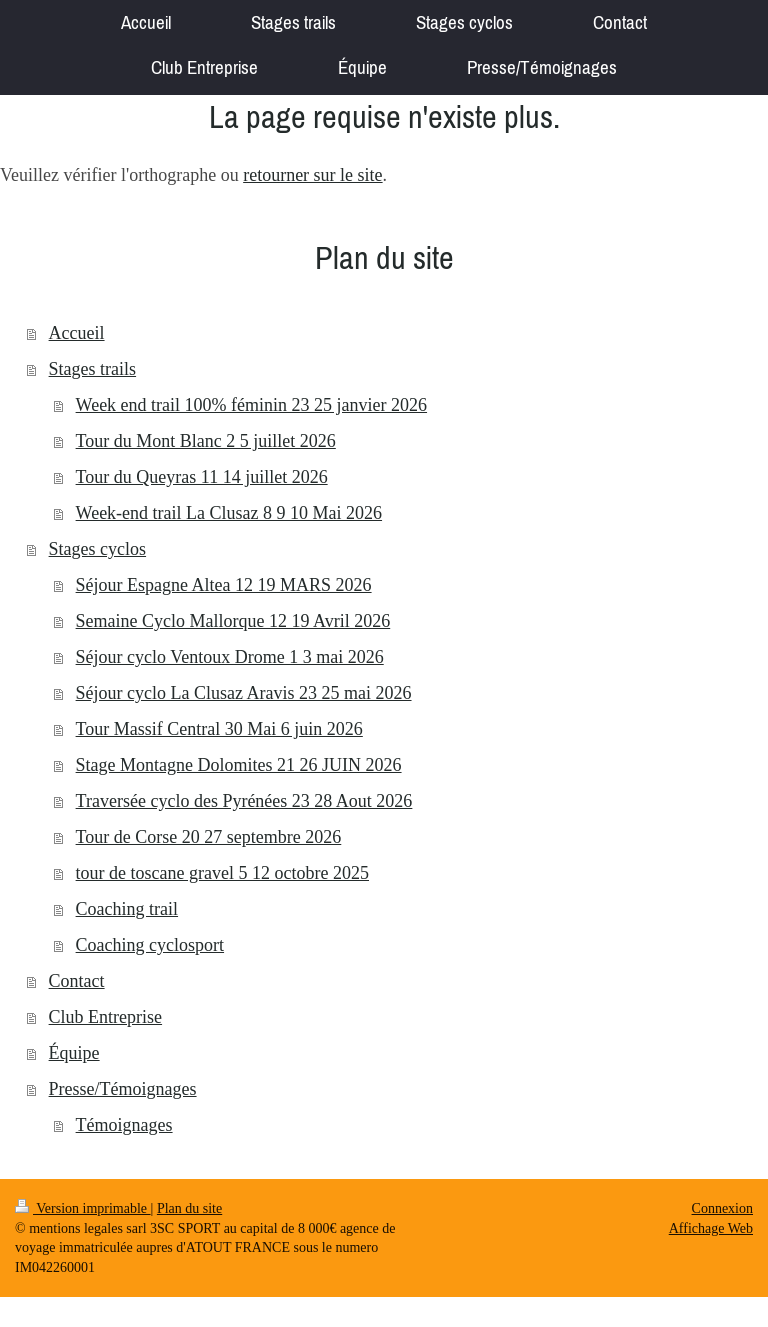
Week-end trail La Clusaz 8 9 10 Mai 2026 (229, 513)
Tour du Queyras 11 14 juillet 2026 (202, 477)
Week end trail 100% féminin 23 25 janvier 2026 (251, 405)
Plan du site (189, 1208)
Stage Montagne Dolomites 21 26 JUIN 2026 (239, 765)
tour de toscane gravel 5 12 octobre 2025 (222, 873)
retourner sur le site (312, 175)
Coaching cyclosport (150, 945)
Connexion (722, 1208)
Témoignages (124, 1125)
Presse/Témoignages (123, 1089)
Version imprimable (83, 1208)
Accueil (77, 333)
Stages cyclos (97, 549)
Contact (77, 981)
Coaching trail (127, 909)
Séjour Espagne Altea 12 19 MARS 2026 (224, 585)
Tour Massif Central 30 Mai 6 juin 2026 (219, 729)
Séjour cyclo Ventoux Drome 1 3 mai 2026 (230, 657)
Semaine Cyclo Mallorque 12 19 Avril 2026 (233, 621)
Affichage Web (711, 1228)
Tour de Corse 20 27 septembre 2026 (209, 837)
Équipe (74, 1053)
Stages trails (93, 369)
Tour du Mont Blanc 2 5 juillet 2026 (206, 441)
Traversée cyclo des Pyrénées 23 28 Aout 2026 (244, 801)
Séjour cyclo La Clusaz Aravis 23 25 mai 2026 (244, 693)
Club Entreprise (105, 1017)
